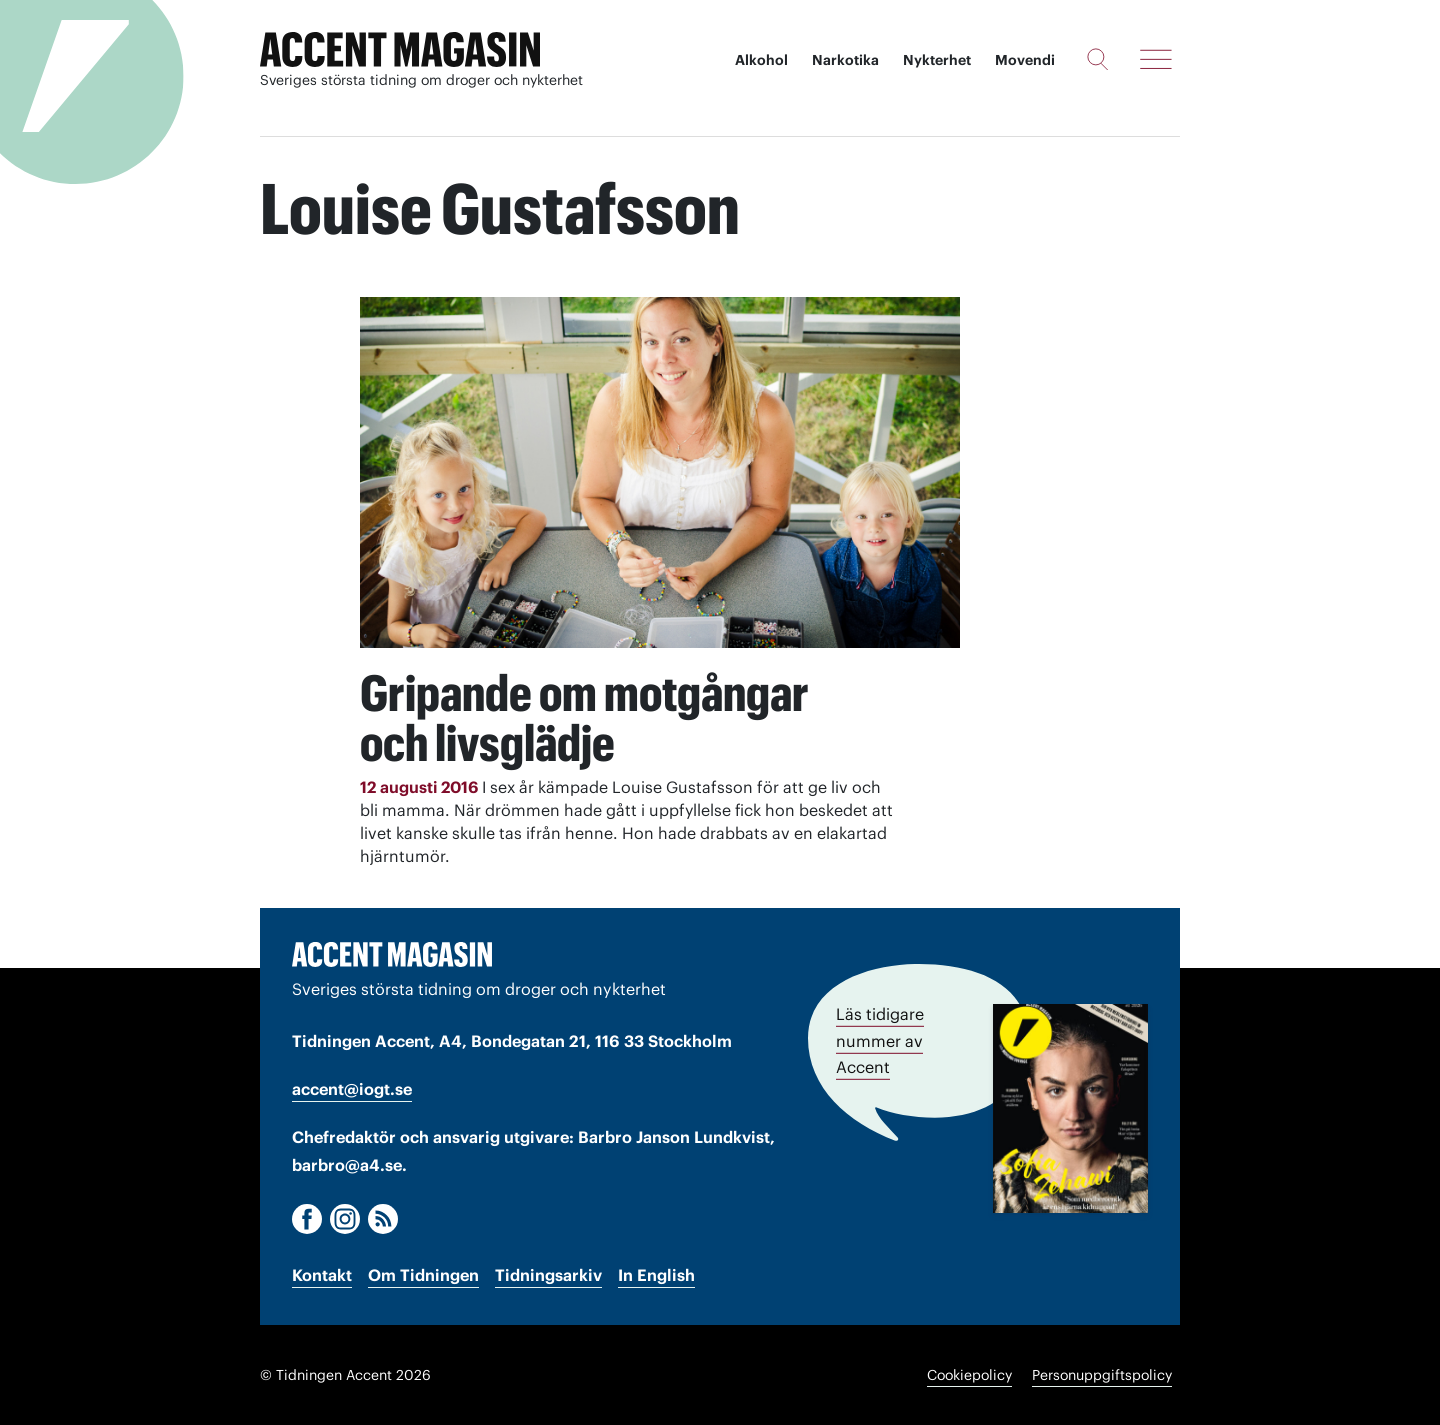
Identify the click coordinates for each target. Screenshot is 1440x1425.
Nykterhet (937, 60)
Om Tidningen (423, 1275)
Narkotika (845, 60)
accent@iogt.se (352, 1089)
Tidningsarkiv (548, 1275)
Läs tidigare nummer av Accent (880, 1041)
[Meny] (1156, 59)
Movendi (1025, 60)
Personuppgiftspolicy (1102, 1375)
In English (656, 1275)
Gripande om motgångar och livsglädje (584, 718)
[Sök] (1097, 59)
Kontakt (322, 1275)
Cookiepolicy (969, 1375)
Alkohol (761, 60)
